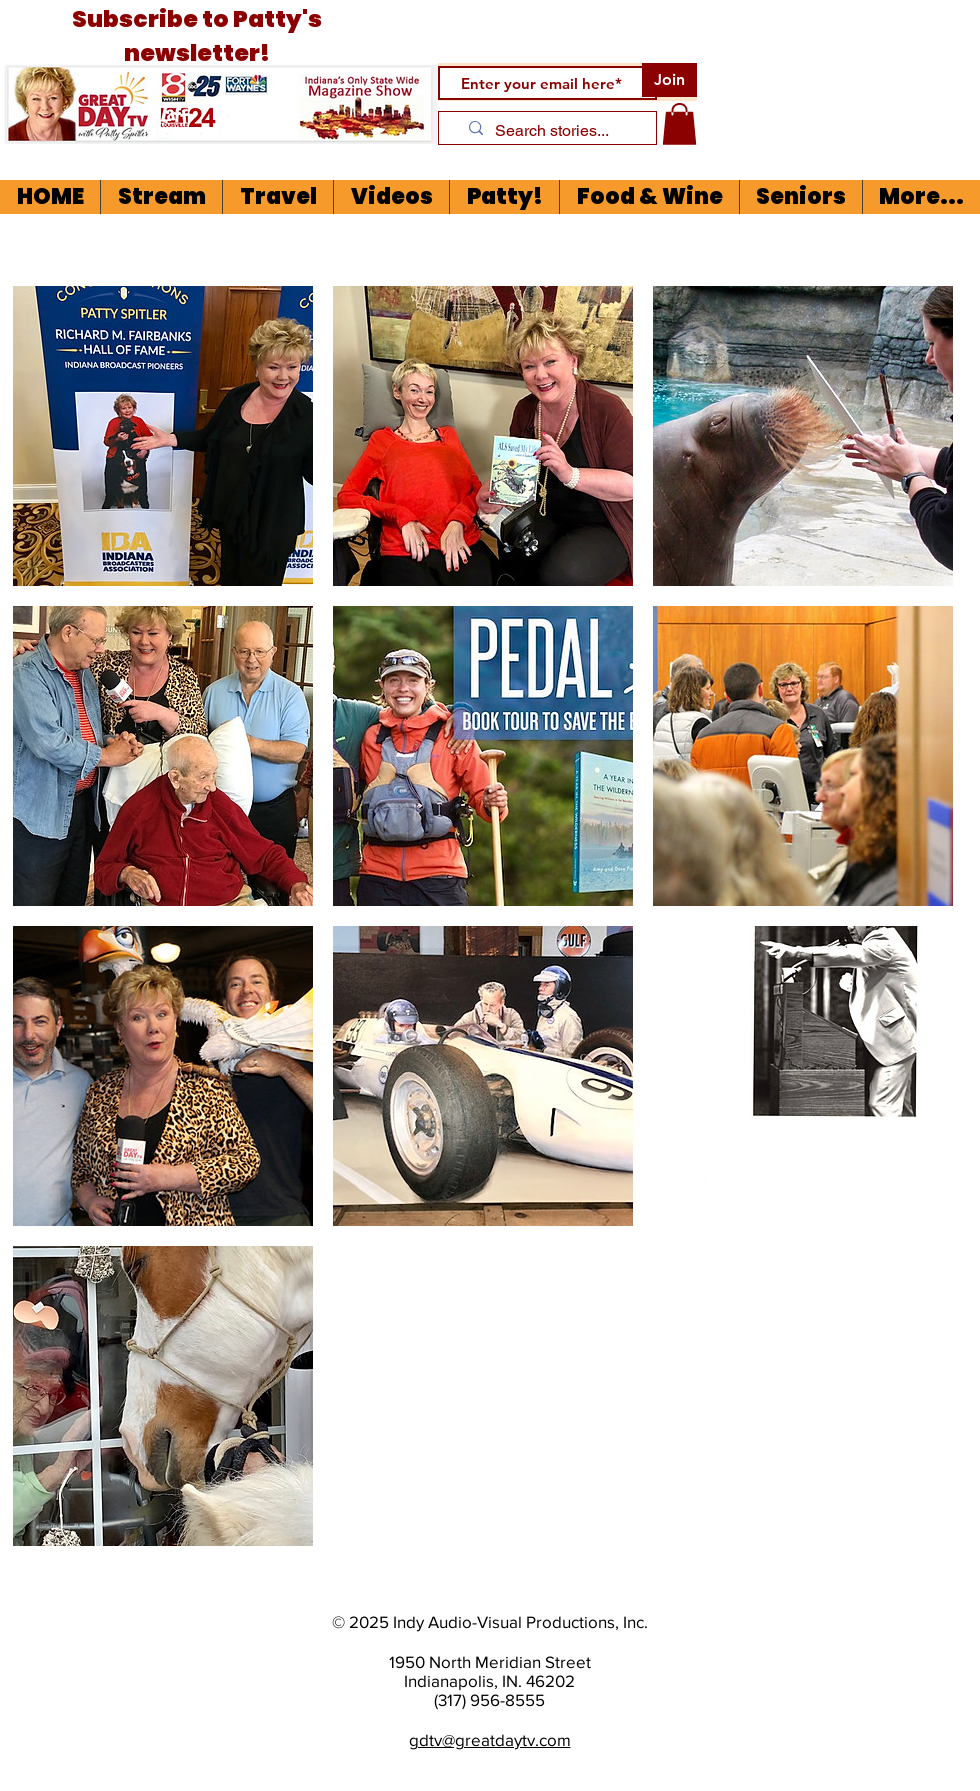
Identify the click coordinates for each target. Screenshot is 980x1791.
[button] (679, 124)
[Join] (669, 80)
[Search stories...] (554, 131)
